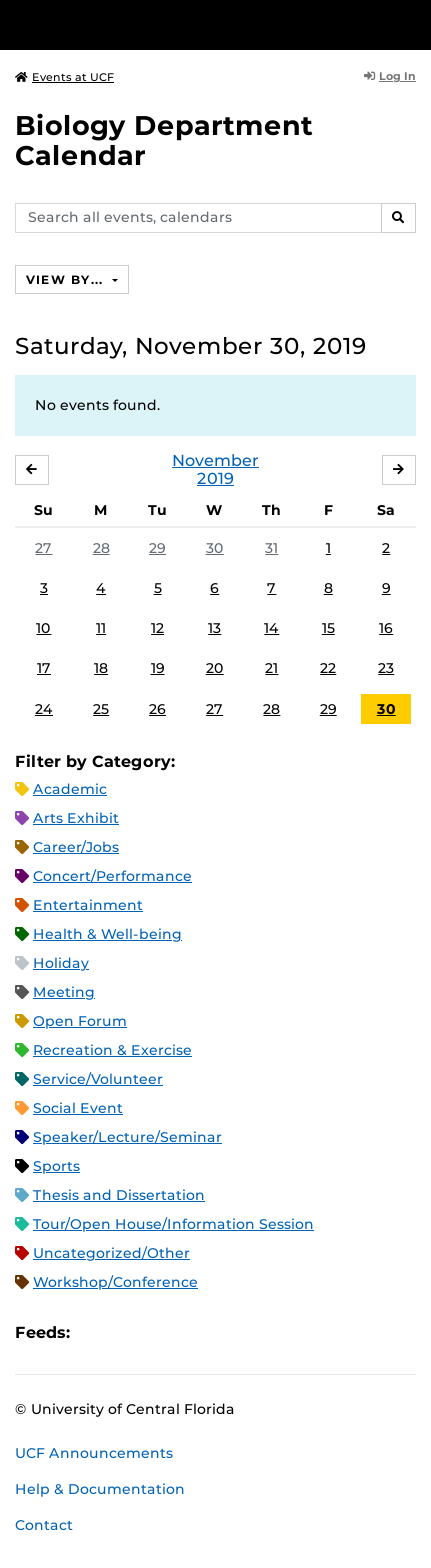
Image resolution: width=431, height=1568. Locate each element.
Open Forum (80, 1021)
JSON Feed (232, 1333)
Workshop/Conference (115, 1282)
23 (386, 668)
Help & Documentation (100, 1489)
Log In (390, 76)
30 (215, 548)
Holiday (61, 963)
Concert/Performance (112, 876)
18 (101, 668)
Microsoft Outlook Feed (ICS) (130, 1333)
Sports (56, 1166)
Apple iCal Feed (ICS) (96, 1333)
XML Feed (198, 1333)
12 (157, 628)
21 (271, 668)
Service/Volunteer (98, 1079)
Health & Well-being (107, 934)
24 (44, 709)
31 (271, 548)
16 (386, 628)
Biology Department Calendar (164, 140)
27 (43, 548)
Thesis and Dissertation (119, 1195)
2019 (215, 478)
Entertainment (88, 905)
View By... (67, 279)
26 (157, 709)
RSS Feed (164, 1333)
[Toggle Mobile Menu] (411, 23)
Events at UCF (64, 77)
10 (43, 628)
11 (101, 628)
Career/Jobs (76, 847)
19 (158, 668)
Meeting (64, 992)
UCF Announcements (94, 1453)
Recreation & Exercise (112, 1050)
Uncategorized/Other (111, 1253)
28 (101, 548)
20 (215, 668)
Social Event (78, 1108)
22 (328, 668)
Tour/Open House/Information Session (173, 1224)
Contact (44, 1525)
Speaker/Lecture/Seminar (127, 1137)
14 (271, 628)
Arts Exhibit (76, 818)
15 (328, 628)
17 (44, 668)
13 (214, 628)
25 (101, 709)
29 (157, 548)
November (215, 460)
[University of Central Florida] (152, 24)
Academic (70, 789)
